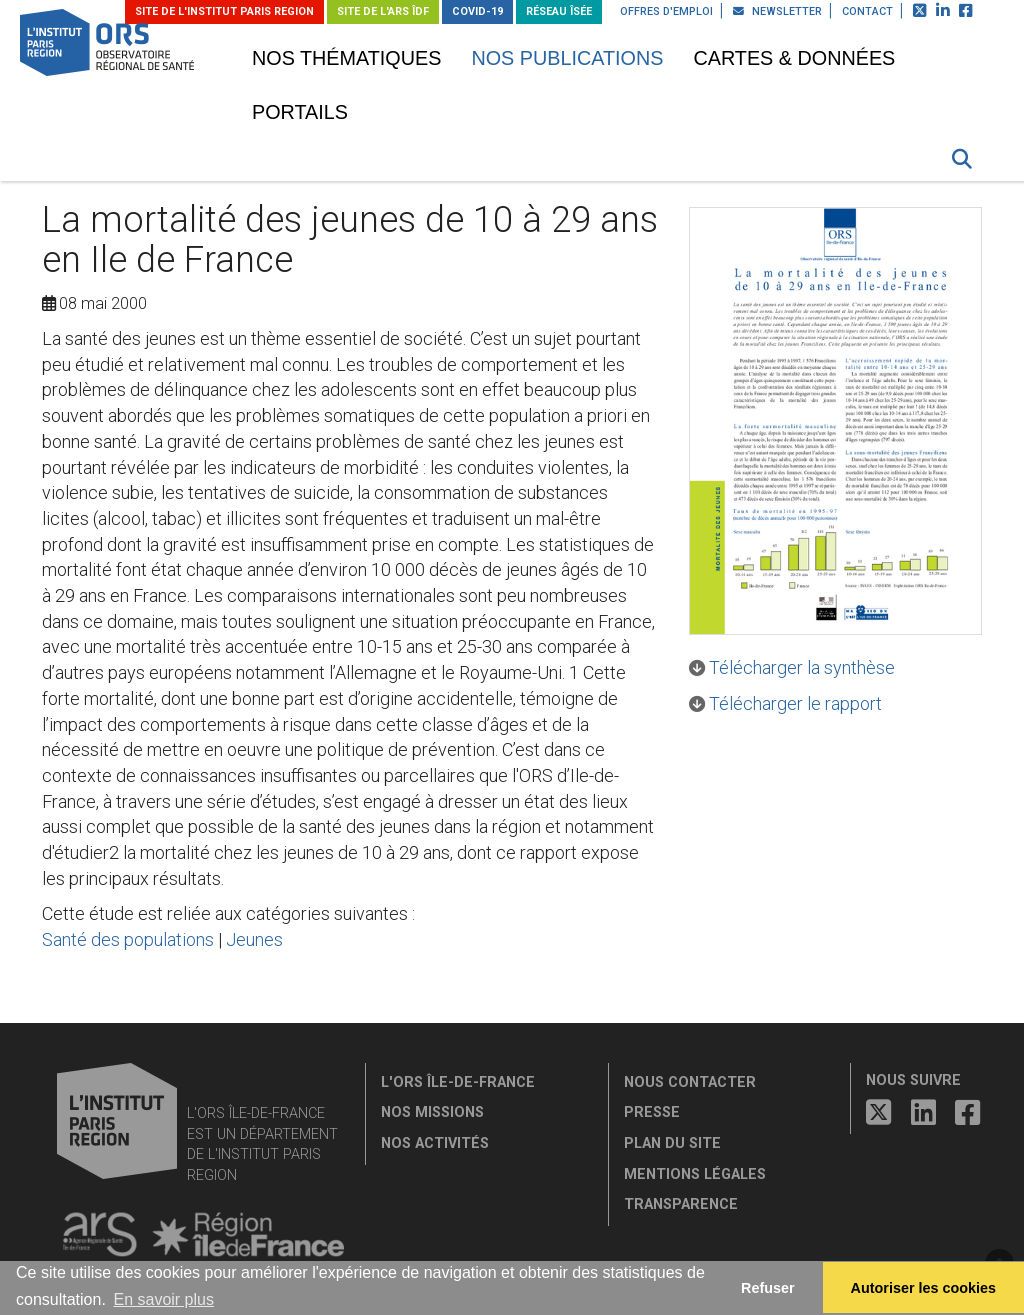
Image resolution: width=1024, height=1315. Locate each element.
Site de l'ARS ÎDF (383, 11)
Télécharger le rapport (795, 703)
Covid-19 (477, 11)
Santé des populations (128, 939)
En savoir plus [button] (163, 1299)
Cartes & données (794, 58)
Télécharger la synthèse (802, 667)
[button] (962, 159)
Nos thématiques (346, 58)
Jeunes (254, 939)
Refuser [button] (768, 1288)
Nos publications (567, 58)
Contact (867, 11)
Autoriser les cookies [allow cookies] (924, 1288)
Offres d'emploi (666, 11)
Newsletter (777, 11)
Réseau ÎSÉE (559, 11)
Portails (300, 112)
